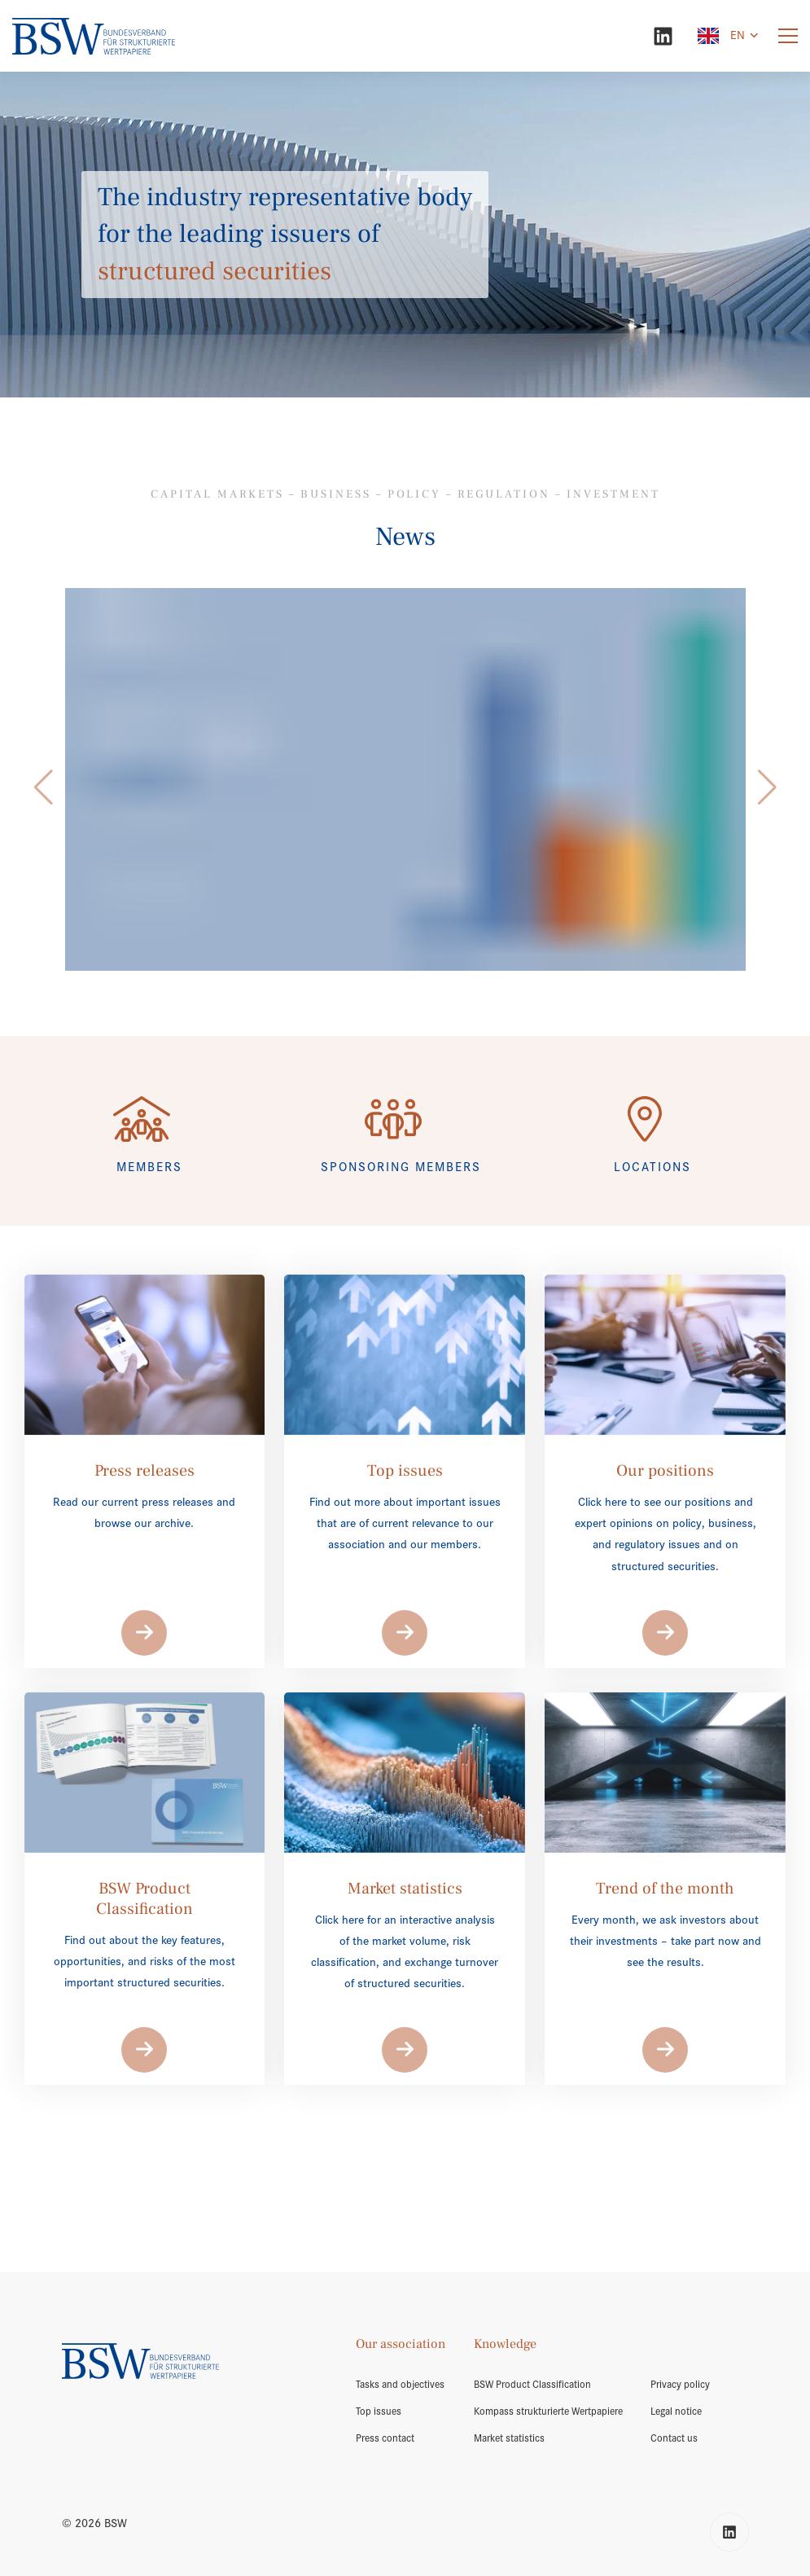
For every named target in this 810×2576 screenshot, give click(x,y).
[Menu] (788, 36)
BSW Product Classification (532, 2384)
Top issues (378, 2411)
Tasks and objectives (400, 2384)
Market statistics (509, 2438)
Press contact (385, 2438)
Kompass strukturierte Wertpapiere (548, 2411)
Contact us (674, 2438)
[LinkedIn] (663, 36)
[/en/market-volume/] (405, 779)
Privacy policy (680, 2384)
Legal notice (676, 2411)
